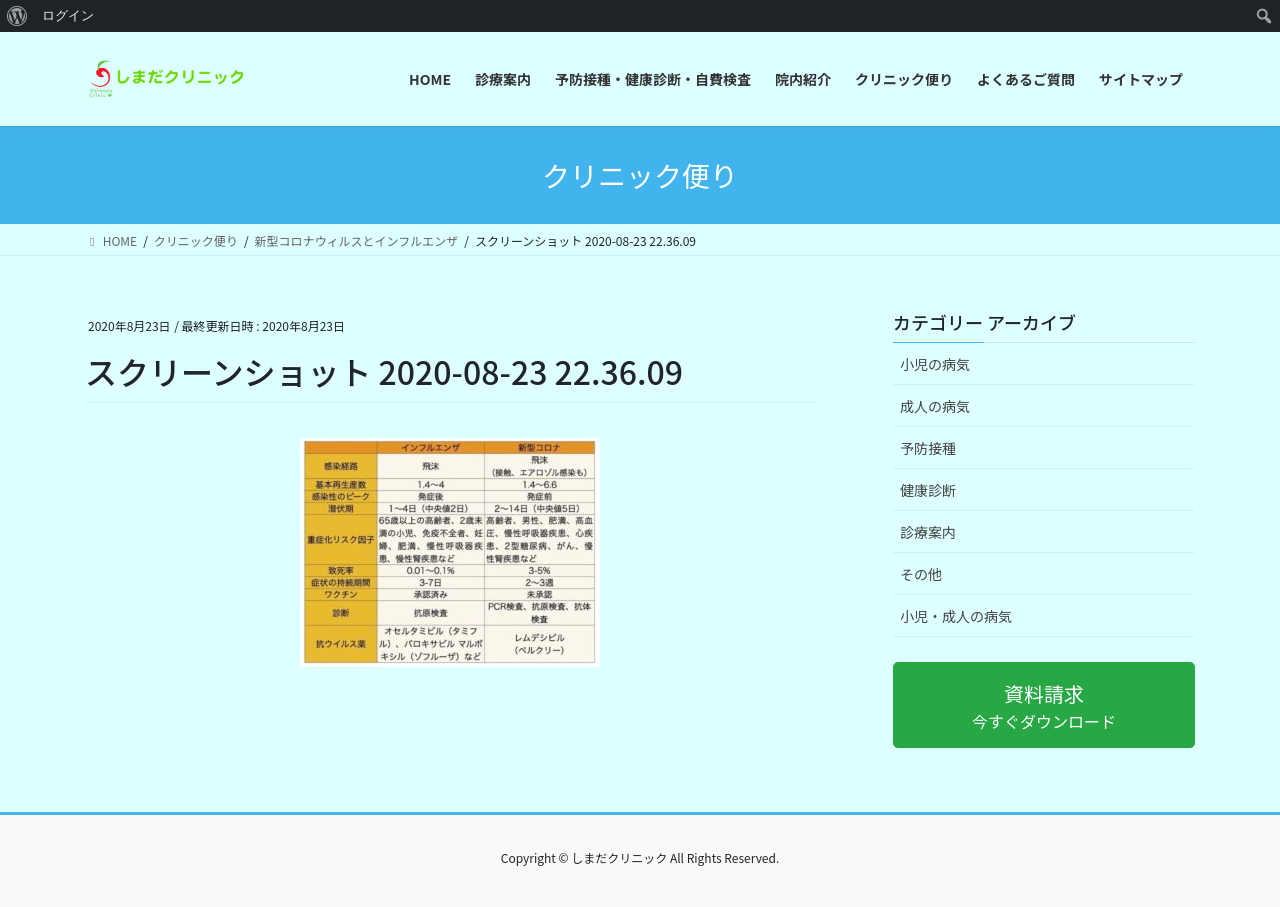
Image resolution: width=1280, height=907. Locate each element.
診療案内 (928, 532)
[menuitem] (17, 16)
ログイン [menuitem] (68, 15)
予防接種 (928, 448)
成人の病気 (935, 406)
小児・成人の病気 (956, 616)
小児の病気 (935, 364)
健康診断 (928, 490)
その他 (921, 574)
